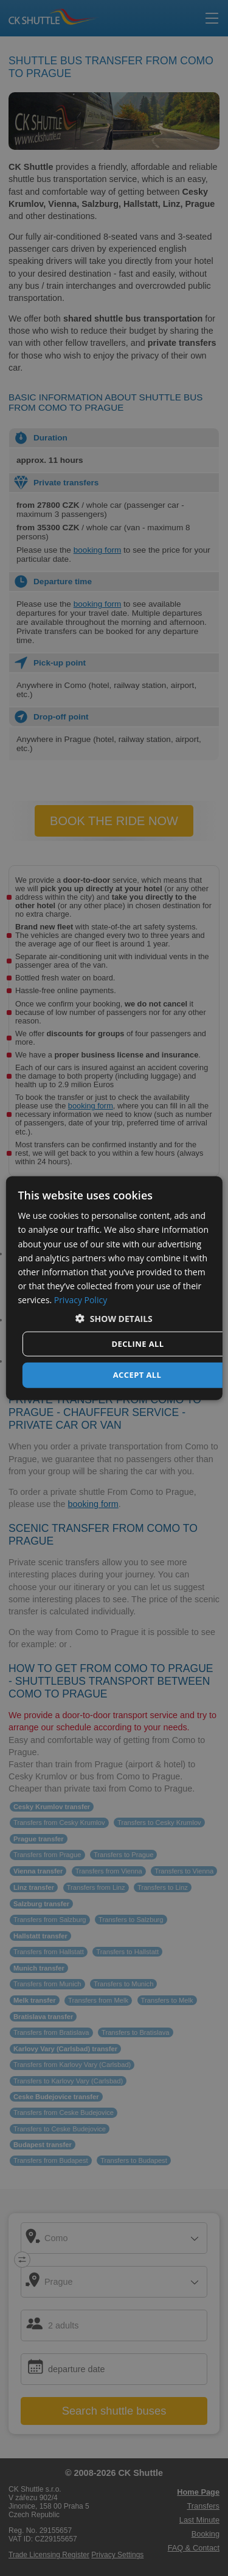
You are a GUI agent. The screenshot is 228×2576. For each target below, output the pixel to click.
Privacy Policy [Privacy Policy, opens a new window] (80, 1300)
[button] (114, 1318)
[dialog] (113, 1288)
